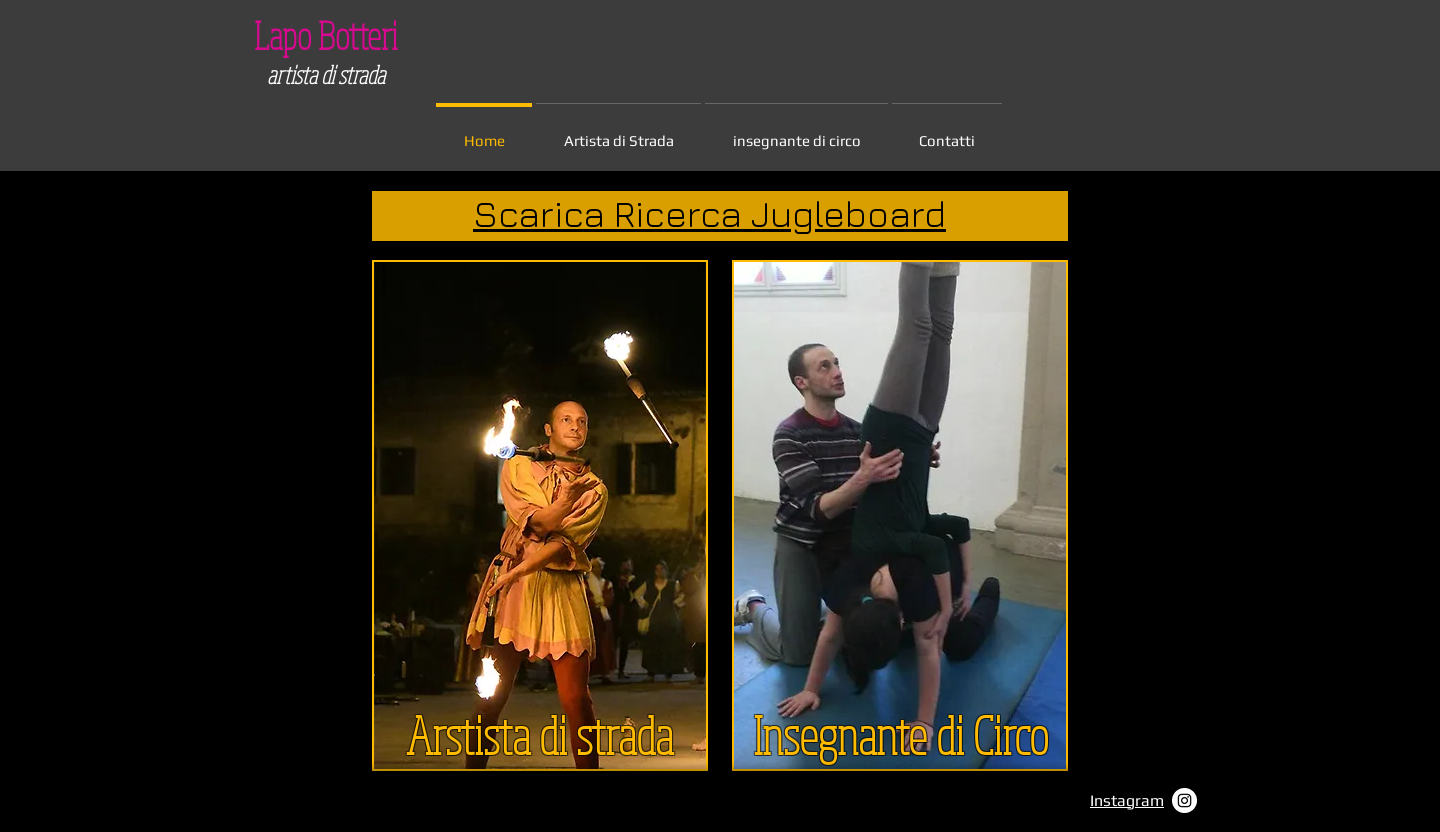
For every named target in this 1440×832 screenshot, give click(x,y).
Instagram (1127, 800)
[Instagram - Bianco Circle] (1184, 800)
